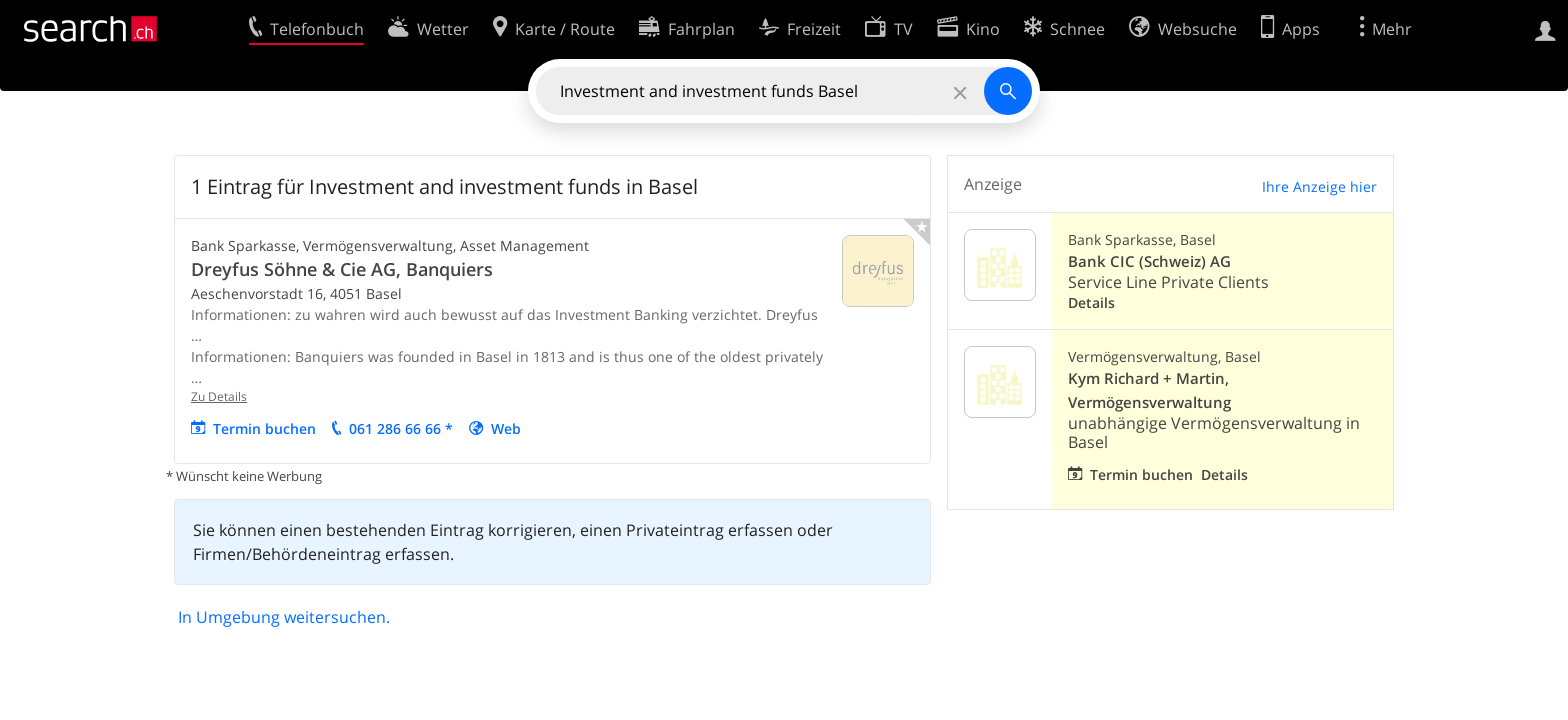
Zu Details (219, 396)
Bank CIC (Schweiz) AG (1149, 261)
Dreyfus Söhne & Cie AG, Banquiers (342, 269)
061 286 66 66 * (401, 428)
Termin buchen (264, 428)
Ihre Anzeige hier (1319, 186)
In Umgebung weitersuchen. (284, 617)
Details (1091, 302)
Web (506, 428)
